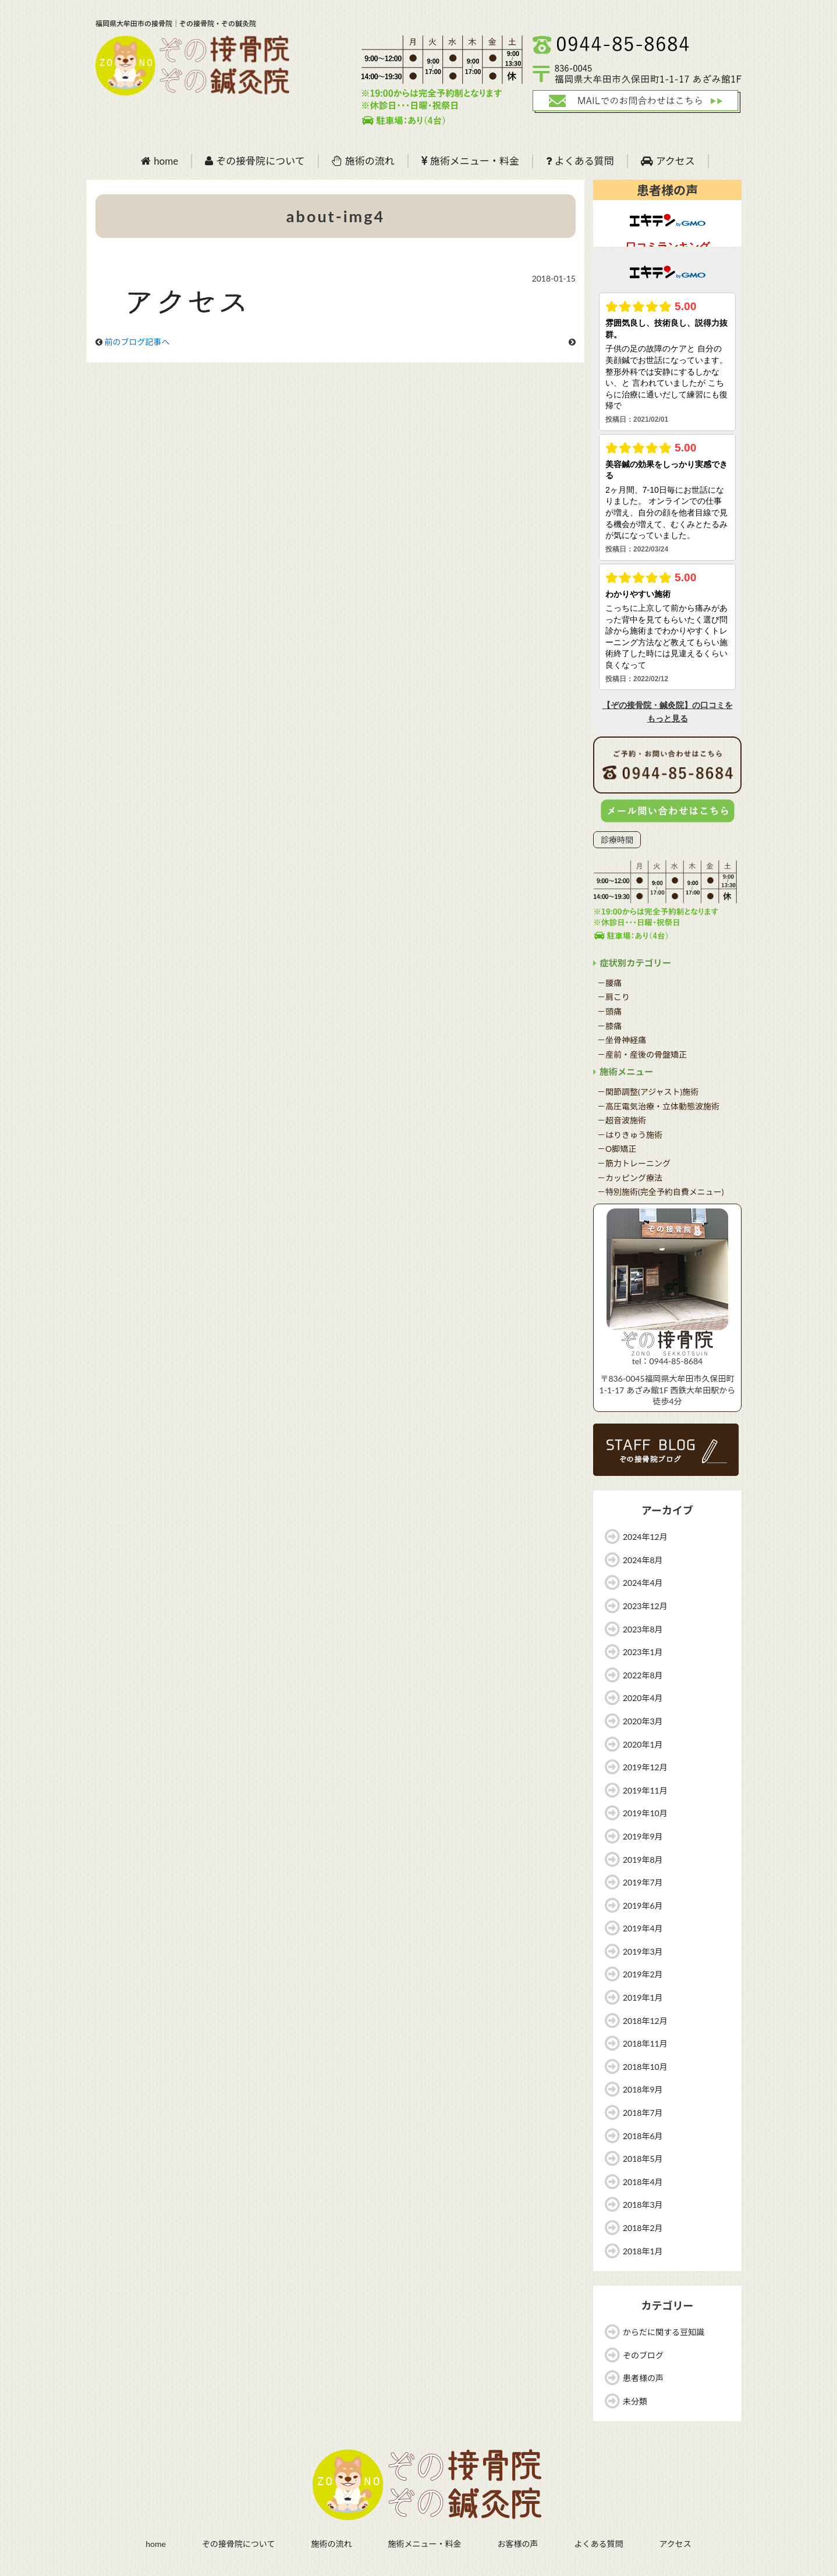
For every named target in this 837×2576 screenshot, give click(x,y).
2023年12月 (645, 1606)
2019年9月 (643, 1836)
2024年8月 (643, 1560)
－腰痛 (609, 983)
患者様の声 (643, 2378)
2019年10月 (645, 1813)
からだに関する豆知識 (663, 2332)
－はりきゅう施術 (629, 1135)
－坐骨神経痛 (621, 1040)
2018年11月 (645, 2043)
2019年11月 (645, 1790)
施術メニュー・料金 (470, 161)
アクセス (668, 161)
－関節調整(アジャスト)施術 (647, 1092)
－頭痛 (609, 1011)
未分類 (635, 2401)
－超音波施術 (621, 1120)
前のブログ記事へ (137, 342)
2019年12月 (645, 1767)
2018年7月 (643, 2113)
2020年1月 (643, 1744)
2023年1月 (643, 1652)
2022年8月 (643, 1675)
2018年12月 (645, 2021)
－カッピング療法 (629, 1178)
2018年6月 (643, 2136)
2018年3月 (643, 2204)
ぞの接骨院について (255, 161)
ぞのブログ (643, 2355)
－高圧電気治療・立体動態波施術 (658, 1106)
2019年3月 (643, 1951)
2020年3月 (643, 1721)
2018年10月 (645, 2067)
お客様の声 (517, 2544)
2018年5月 (643, 2159)
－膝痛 (609, 1026)
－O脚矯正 (616, 1149)
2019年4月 (643, 1928)
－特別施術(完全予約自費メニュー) (660, 1192)
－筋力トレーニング (634, 1163)
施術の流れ (363, 161)
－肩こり (613, 997)
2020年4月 (643, 1698)
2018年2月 (643, 2228)
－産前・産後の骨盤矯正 (642, 1054)
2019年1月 (643, 1997)
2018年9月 (643, 2089)
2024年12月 (645, 1537)
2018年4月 (643, 2182)
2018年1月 (643, 2251)
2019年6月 (643, 1905)
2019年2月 (643, 1974)
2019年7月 (643, 1882)
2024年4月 (643, 1583)
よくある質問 (580, 161)
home (159, 161)
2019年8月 (643, 1860)
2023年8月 (643, 1629)
